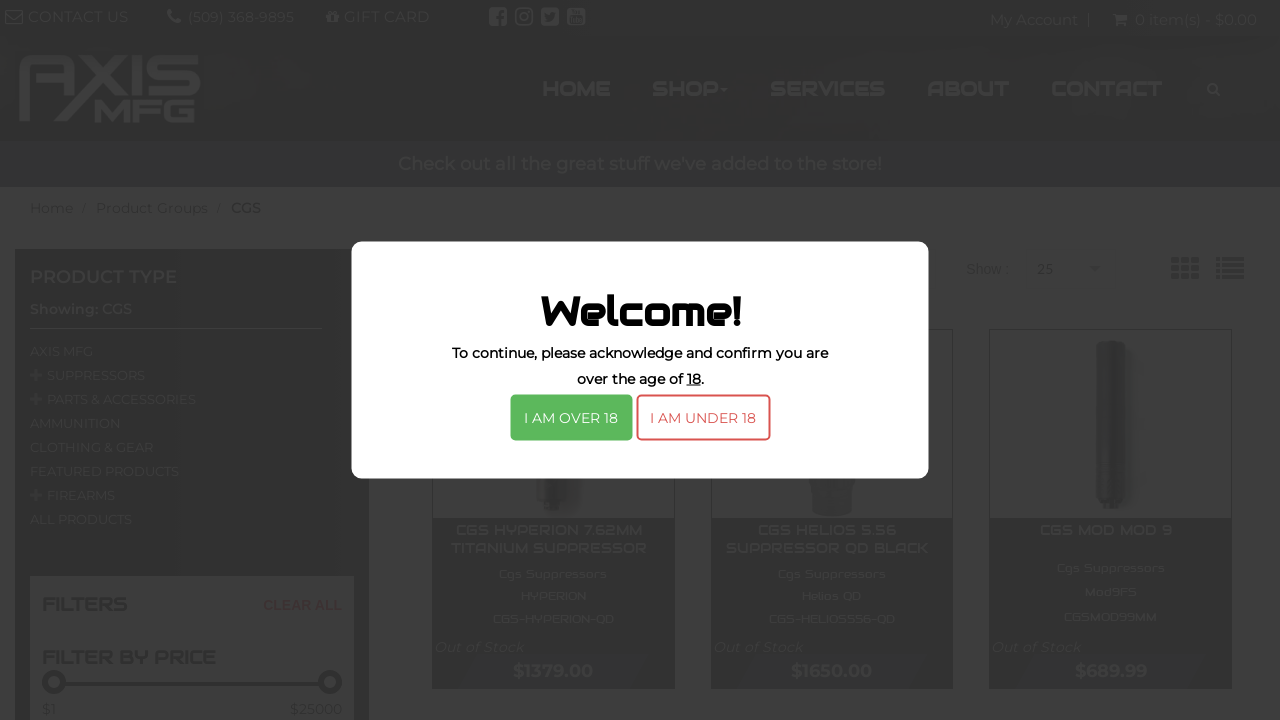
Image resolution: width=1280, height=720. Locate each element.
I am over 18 (571, 418)
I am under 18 (703, 418)
